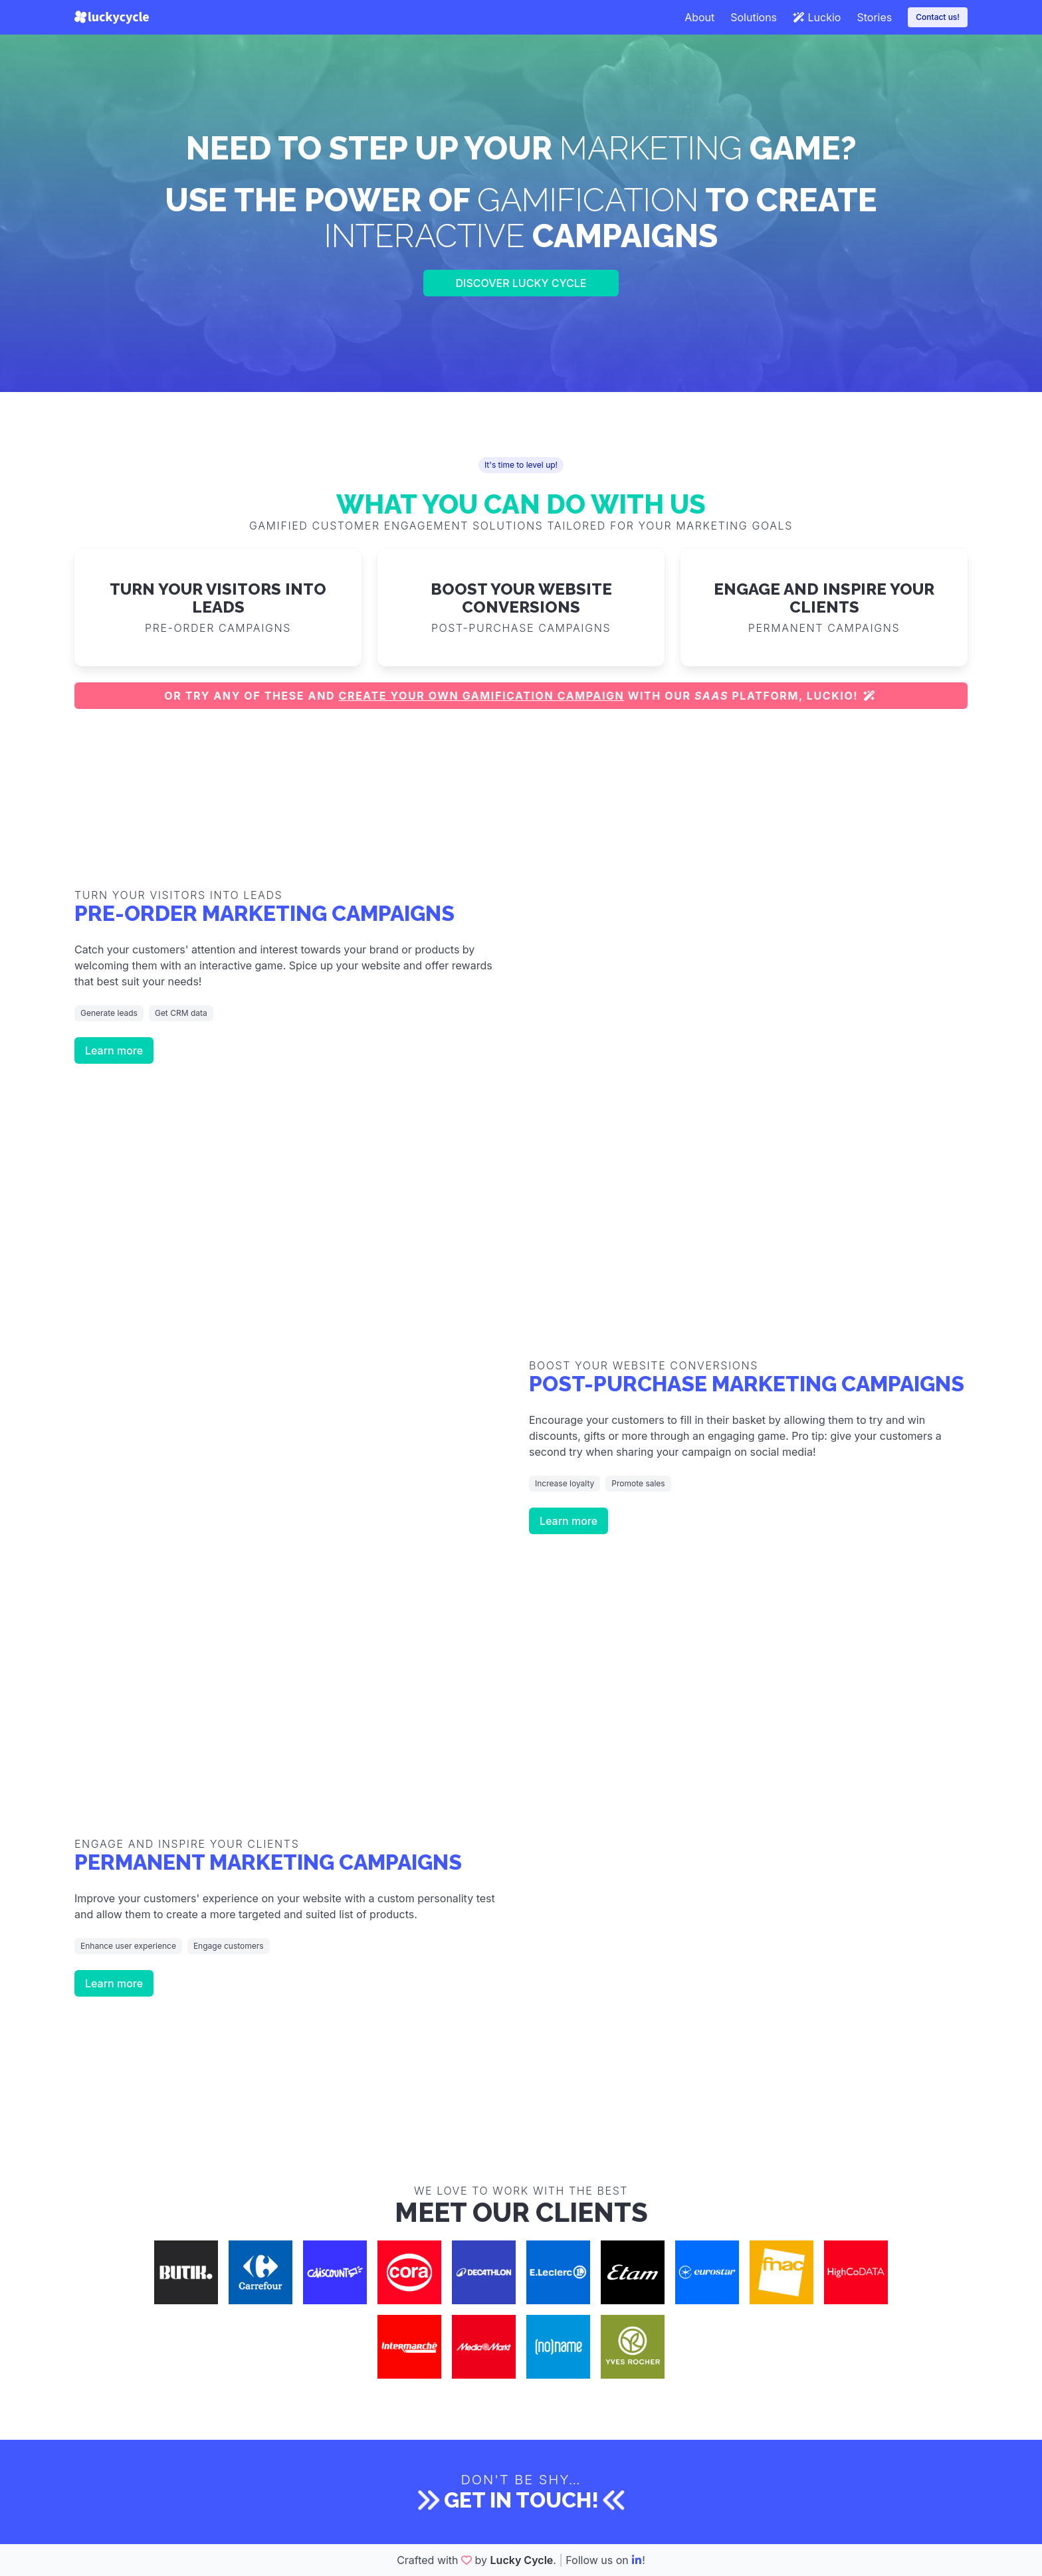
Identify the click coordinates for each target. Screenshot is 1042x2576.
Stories (874, 17)
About (699, 17)
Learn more (114, 1050)
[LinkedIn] (636, 2560)
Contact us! (938, 17)
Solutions (753, 17)
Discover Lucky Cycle (520, 283)
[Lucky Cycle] (111, 17)
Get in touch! (521, 2500)
